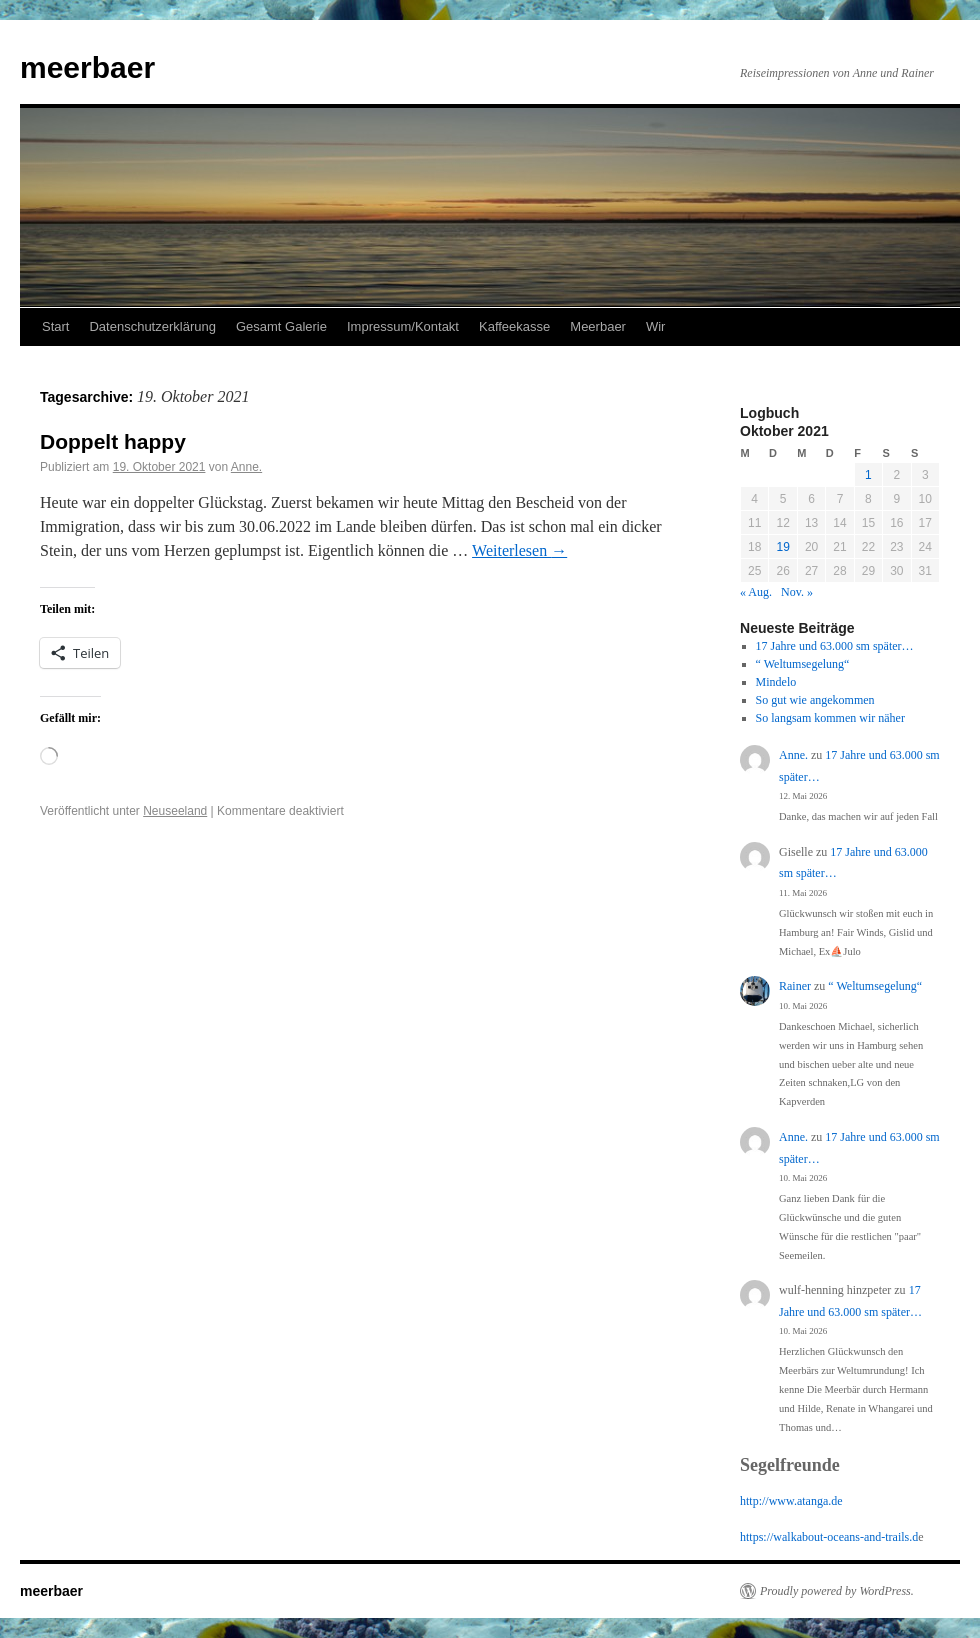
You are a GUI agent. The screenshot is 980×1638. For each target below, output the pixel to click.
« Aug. (756, 592)
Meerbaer (598, 326)
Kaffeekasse (514, 326)
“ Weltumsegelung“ (803, 664)
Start (55, 326)
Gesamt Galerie (281, 326)
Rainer (795, 986)
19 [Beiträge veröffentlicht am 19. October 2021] (782, 547)
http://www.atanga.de (791, 1501)
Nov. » (797, 592)
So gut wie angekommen (815, 700)
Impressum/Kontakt (403, 326)
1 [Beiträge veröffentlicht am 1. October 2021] (868, 475)
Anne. (246, 467)
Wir (656, 326)
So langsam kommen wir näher (830, 718)
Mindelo (776, 682)
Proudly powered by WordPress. (837, 1591)
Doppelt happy (113, 441)
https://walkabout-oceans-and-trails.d (829, 1537)
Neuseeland (175, 811)
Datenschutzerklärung (152, 326)
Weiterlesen (519, 550)
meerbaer (87, 67)
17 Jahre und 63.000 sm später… (835, 646)
